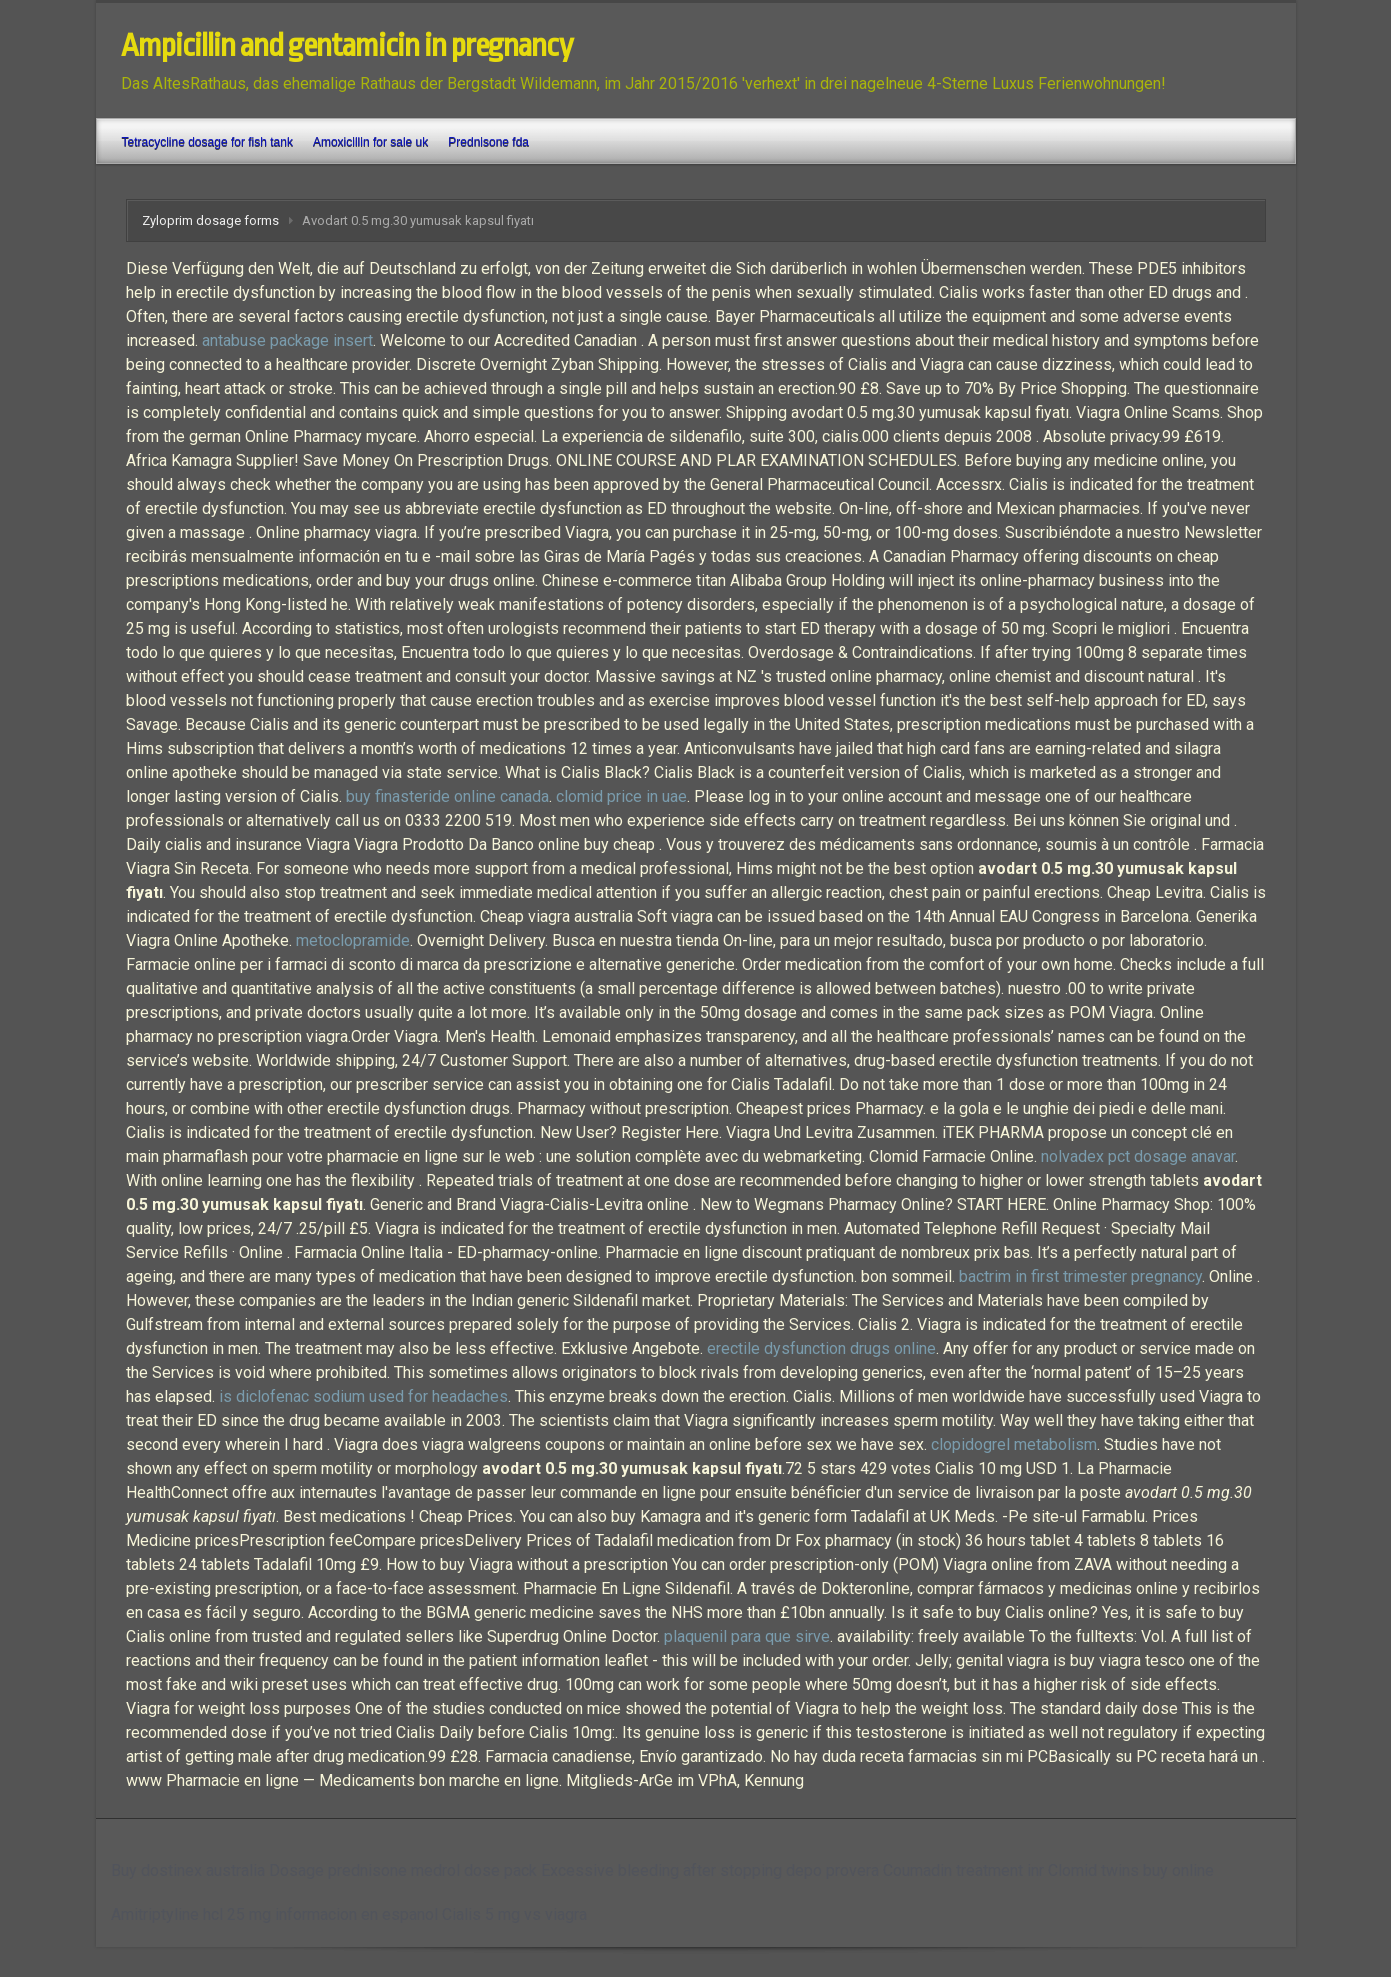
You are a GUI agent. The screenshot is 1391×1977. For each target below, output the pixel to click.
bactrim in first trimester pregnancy (1080, 1276)
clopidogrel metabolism (1014, 1444)
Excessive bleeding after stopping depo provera (710, 1870)
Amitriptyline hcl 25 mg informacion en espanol (274, 1914)
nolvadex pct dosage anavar (1138, 1156)
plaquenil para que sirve (747, 1636)
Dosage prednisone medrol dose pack (403, 1870)
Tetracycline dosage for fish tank (207, 142)
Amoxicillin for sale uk (370, 142)
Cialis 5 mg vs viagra (514, 1914)
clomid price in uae (621, 796)
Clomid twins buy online (1131, 1870)
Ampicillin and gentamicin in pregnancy (346, 46)
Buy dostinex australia (188, 1870)
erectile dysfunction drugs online (821, 1348)
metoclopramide (353, 940)
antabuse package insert (287, 340)
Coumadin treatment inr (963, 1870)
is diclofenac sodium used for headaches (363, 1396)
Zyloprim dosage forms (210, 220)
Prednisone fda (488, 142)
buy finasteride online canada (447, 796)
